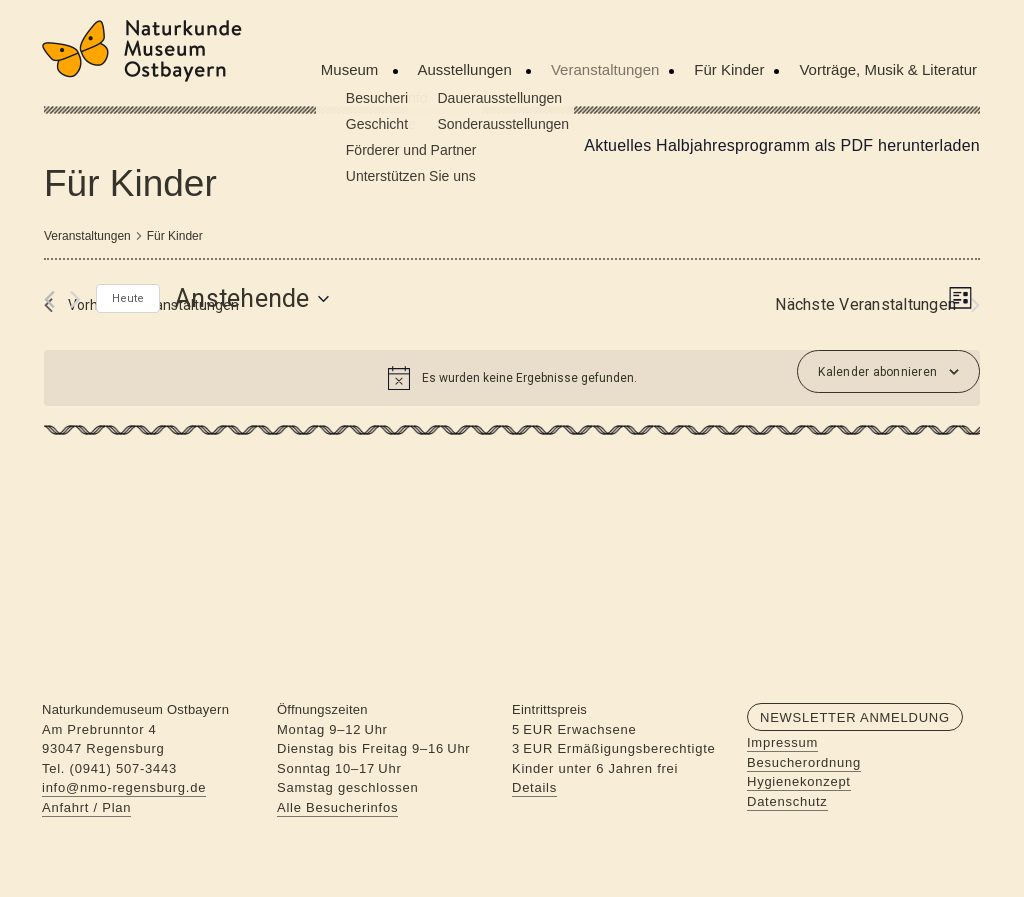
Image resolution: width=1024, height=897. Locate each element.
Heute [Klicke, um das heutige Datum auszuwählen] (128, 298)
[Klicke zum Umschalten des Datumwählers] (252, 299)
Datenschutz (787, 801)
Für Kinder (729, 69)
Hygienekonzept (799, 781)
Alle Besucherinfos (337, 807)
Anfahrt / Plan (86, 807)
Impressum (782, 742)
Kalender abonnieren (877, 372)
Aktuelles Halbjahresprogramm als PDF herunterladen (782, 145)
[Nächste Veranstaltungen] (75, 299)
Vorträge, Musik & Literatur (888, 69)
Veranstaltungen (605, 69)
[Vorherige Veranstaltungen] (49, 299)
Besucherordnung (804, 762)
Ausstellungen (467, 69)
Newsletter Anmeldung (855, 717)
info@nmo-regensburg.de (124, 787)
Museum (352, 69)
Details (534, 787)
